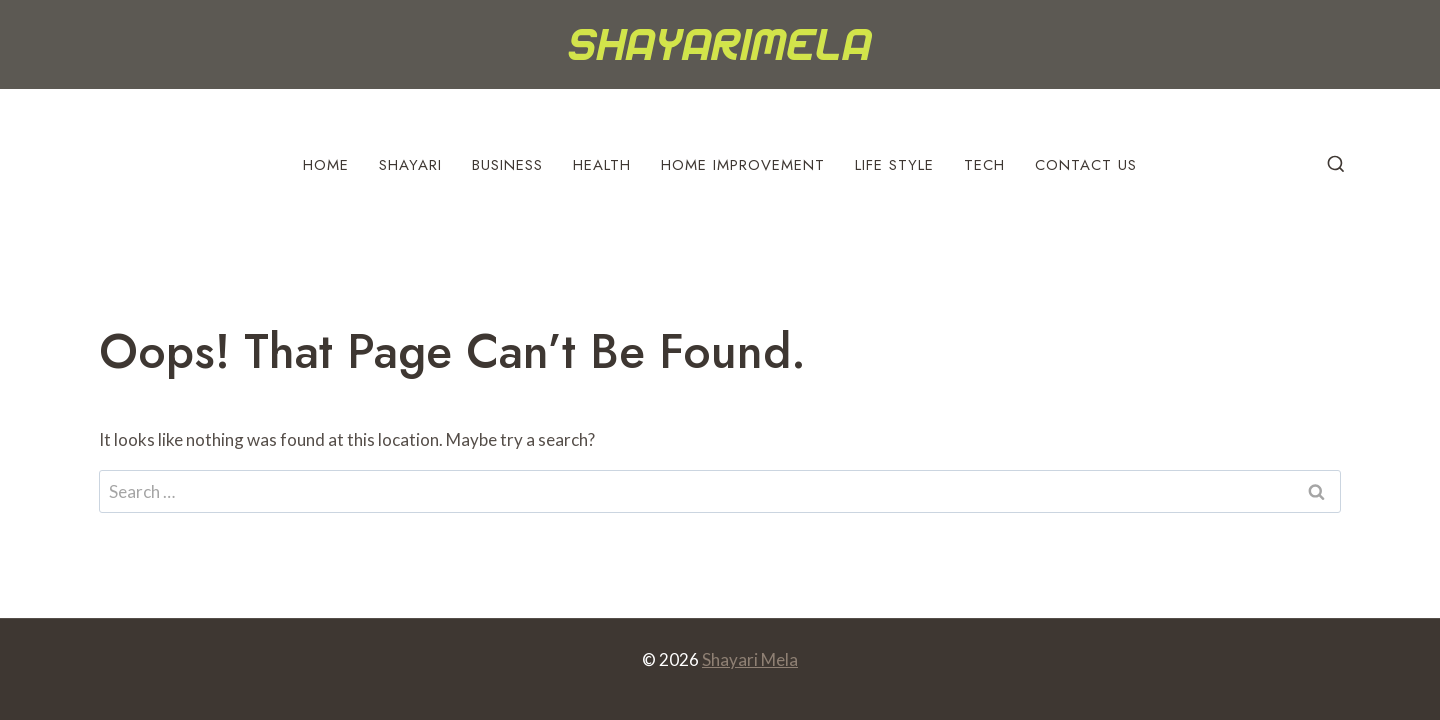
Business (507, 165)
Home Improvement (743, 165)
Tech (984, 165)
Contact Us (1086, 165)
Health (602, 165)
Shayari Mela (750, 659)
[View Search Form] (1336, 165)
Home (326, 165)
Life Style (894, 165)
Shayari (410, 165)
